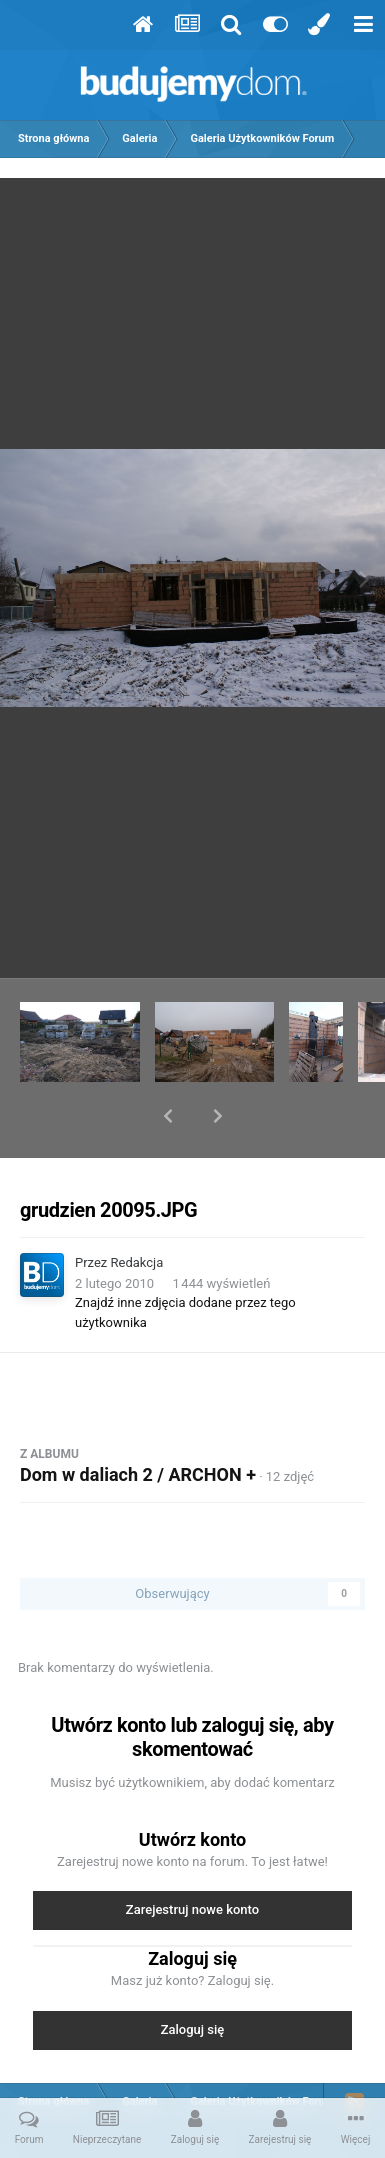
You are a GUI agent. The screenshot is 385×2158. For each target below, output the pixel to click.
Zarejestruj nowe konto (192, 1857)
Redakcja (137, 1210)
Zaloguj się (193, 1977)
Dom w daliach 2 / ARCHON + (138, 1422)
